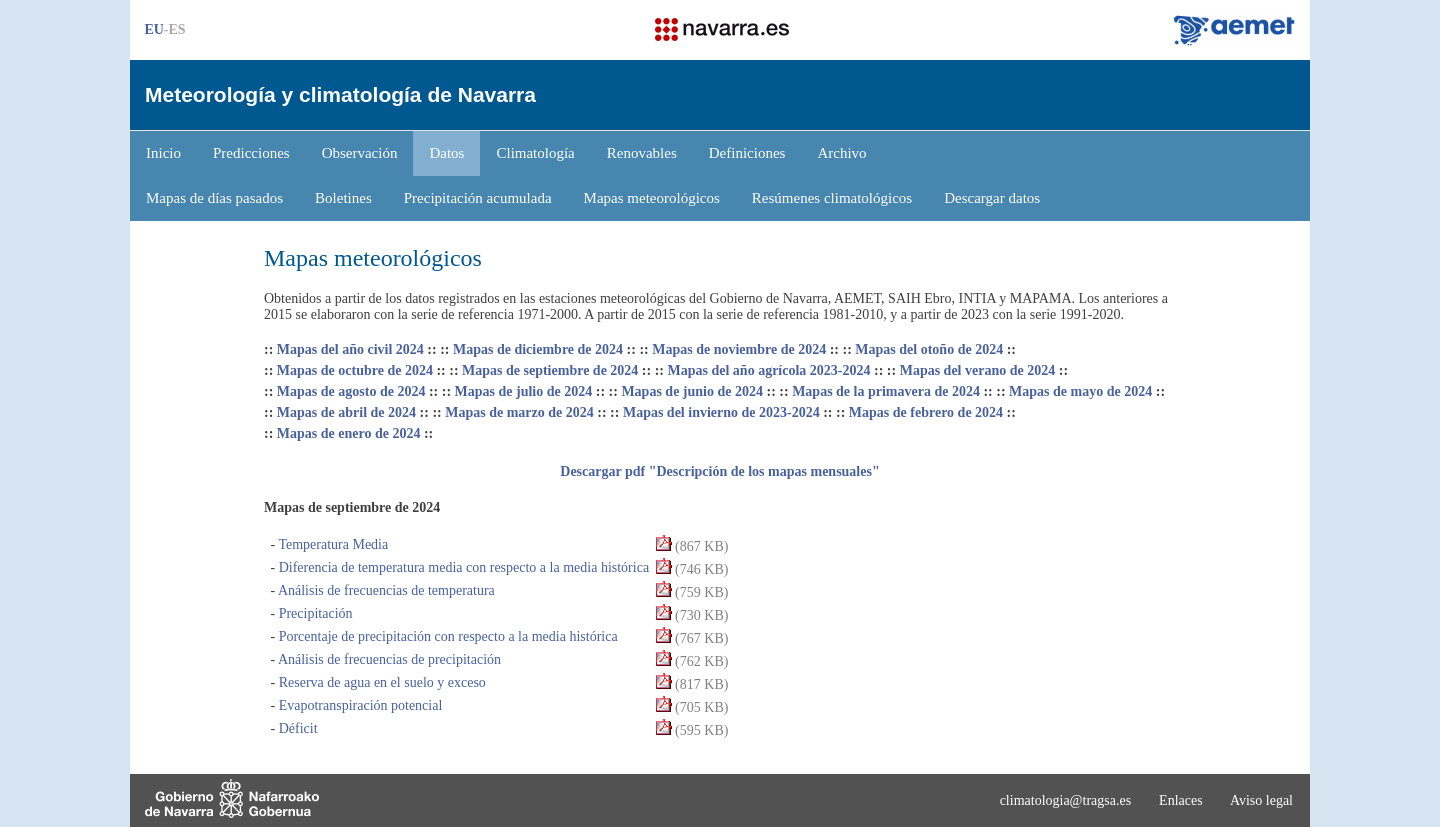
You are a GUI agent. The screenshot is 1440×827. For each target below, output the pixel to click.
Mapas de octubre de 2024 (355, 370)
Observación (360, 153)
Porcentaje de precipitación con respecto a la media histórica (446, 636)
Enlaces (1181, 800)
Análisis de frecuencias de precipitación (388, 659)
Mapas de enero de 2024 (349, 433)
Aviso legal (1261, 800)
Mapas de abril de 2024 (346, 412)
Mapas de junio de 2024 (692, 391)
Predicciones (251, 153)
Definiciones (747, 153)
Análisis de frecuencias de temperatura (385, 590)
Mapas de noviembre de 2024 (739, 349)
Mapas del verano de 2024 (978, 370)
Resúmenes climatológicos (832, 198)
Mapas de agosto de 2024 (351, 391)
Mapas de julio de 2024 (524, 391)
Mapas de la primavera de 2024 (886, 391)
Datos (446, 153)
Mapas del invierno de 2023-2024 (721, 412)
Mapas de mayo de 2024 (1080, 391)
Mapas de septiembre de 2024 (550, 370)
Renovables (642, 153)
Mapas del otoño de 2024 (929, 349)
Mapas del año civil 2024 (350, 349)
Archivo (841, 153)
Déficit (296, 728)
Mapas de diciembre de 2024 (538, 349)
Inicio (163, 153)
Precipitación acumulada (478, 198)
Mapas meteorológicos (652, 198)
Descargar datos (992, 198)
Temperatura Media (331, 544)
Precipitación (313, 613)
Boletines (343, 198)
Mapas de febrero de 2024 (926, 412)
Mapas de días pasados (214, 198)
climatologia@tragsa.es (1065, 800)
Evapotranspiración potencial (358, 705)
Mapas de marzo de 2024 (519, 412)
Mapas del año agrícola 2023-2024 (769, 370)
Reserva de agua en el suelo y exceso (380, 682)
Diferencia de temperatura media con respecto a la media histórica (462, 567)
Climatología (535, 153)
